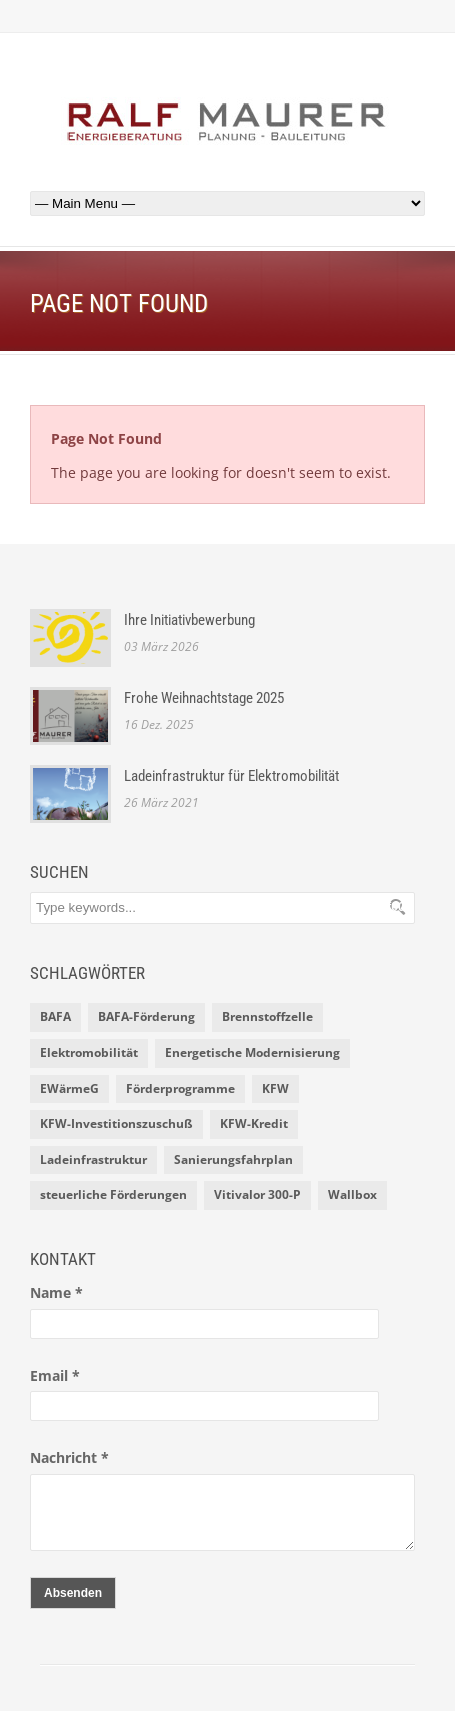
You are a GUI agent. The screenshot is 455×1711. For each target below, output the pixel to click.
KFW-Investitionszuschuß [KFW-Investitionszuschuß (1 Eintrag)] (116, 1123)
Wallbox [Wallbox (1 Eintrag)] (352, 1194)
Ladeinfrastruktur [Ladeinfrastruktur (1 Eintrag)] (93, 1159)
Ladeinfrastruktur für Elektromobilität (231, 776)
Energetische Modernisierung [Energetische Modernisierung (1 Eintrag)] (252, 1052)
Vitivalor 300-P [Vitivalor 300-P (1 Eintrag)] (257, 1194)
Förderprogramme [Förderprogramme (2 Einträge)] (180, 1088)
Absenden (73, 1593)
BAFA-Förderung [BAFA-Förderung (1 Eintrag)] (146, 1016)
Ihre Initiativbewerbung (189, 620)
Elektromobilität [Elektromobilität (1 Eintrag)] (89, 1052)
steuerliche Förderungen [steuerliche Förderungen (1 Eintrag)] (113, 1194)
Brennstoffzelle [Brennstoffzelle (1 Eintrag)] (267, 1016)
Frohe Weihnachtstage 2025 (204, 698)
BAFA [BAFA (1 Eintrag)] (55, 1016)
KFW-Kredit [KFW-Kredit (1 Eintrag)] (254, 1123)
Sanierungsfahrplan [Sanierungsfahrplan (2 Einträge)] (233, 1159)
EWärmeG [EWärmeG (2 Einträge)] (69, 1088)
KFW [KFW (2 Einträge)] (275, 1088)
